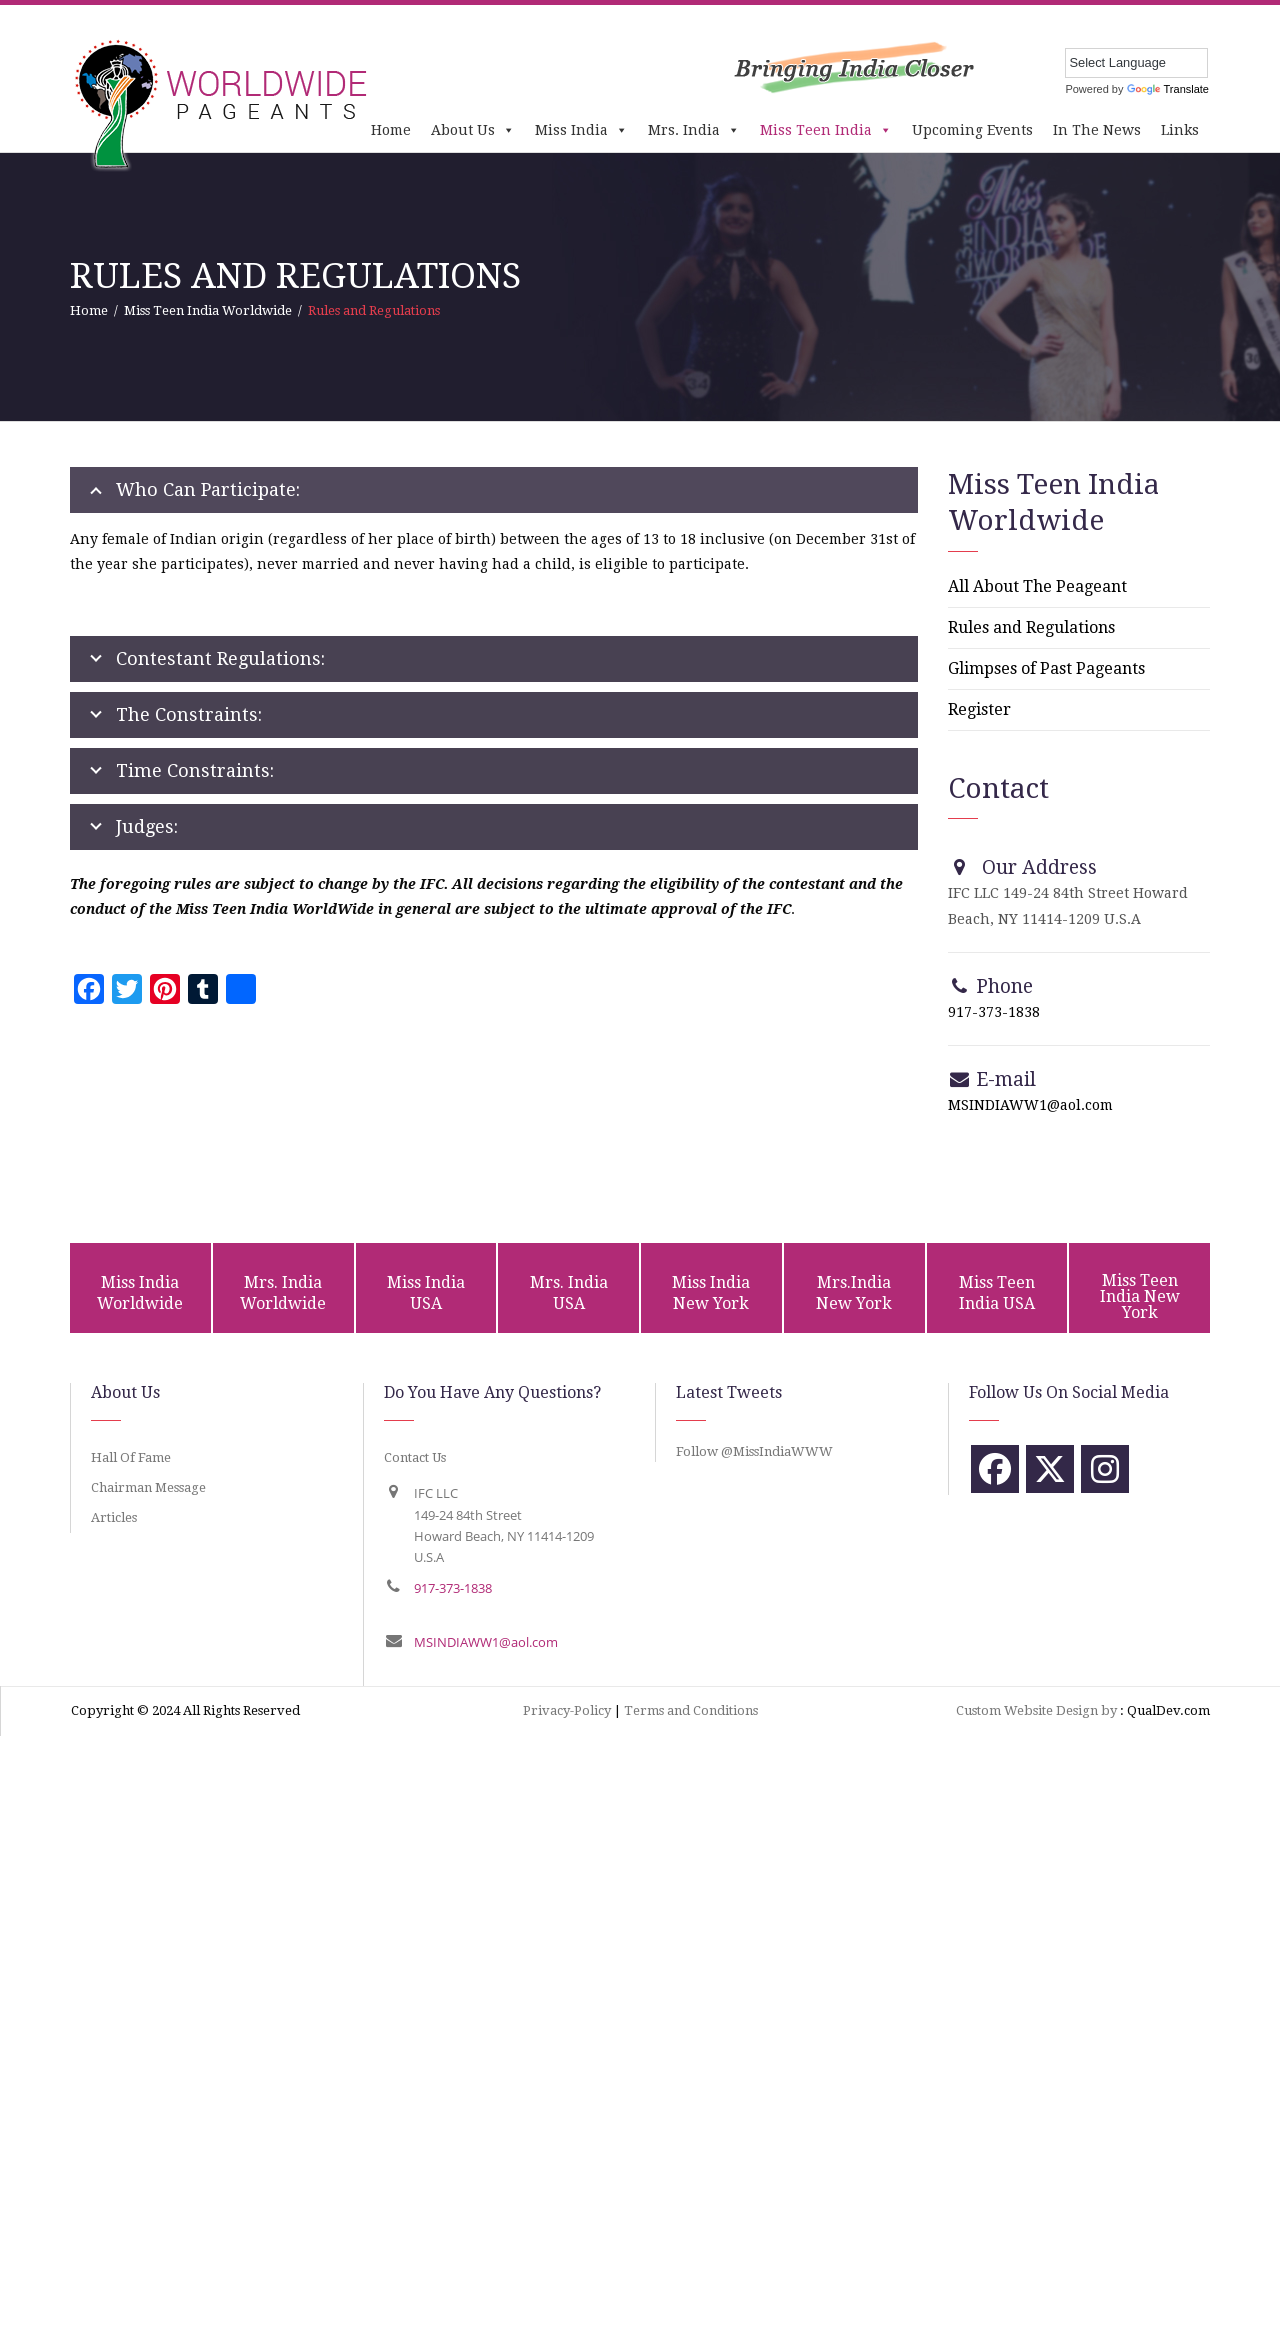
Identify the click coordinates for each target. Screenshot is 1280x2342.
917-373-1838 (994, 1012)
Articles (114, 1517)
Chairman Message (148, 1487)
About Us (473, 130)
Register (979, 709)
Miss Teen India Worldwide (208, 310)
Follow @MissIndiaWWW (754, 1451)
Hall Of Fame (131, 1457)
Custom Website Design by (1036, 1710)
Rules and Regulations (1031, 627)
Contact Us (415, 1457)
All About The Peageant (1037, 586)
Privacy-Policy (567, 1710)
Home (391, 130)
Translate (1168, 89)
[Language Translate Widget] (1136, 63)
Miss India (581, 130)
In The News (1097, 130)
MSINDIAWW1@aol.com (1030, 1105)
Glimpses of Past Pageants (1046, 668)
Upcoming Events (972, 130)
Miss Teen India (826, 130)
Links (1180, 130)
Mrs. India (694, 130)
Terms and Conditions (691, 1710)
